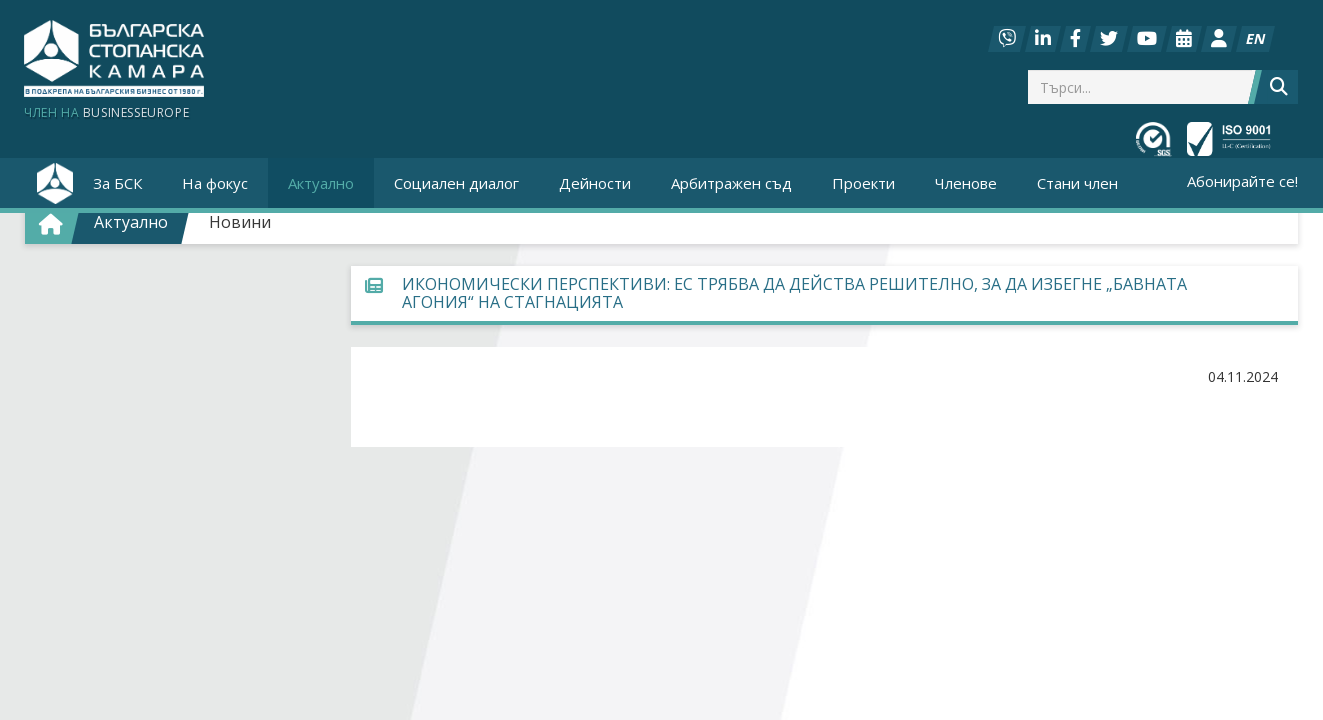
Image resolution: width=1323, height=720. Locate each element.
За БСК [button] (117, 183)
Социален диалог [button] (456, 183)
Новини (240, 222)
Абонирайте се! (1242, 181)
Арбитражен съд (731, 183)
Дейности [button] (595, 183)
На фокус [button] (215, 183)
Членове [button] (966, 183)
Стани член (1077, 183)
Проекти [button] (863, 183)
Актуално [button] (321, 183)
